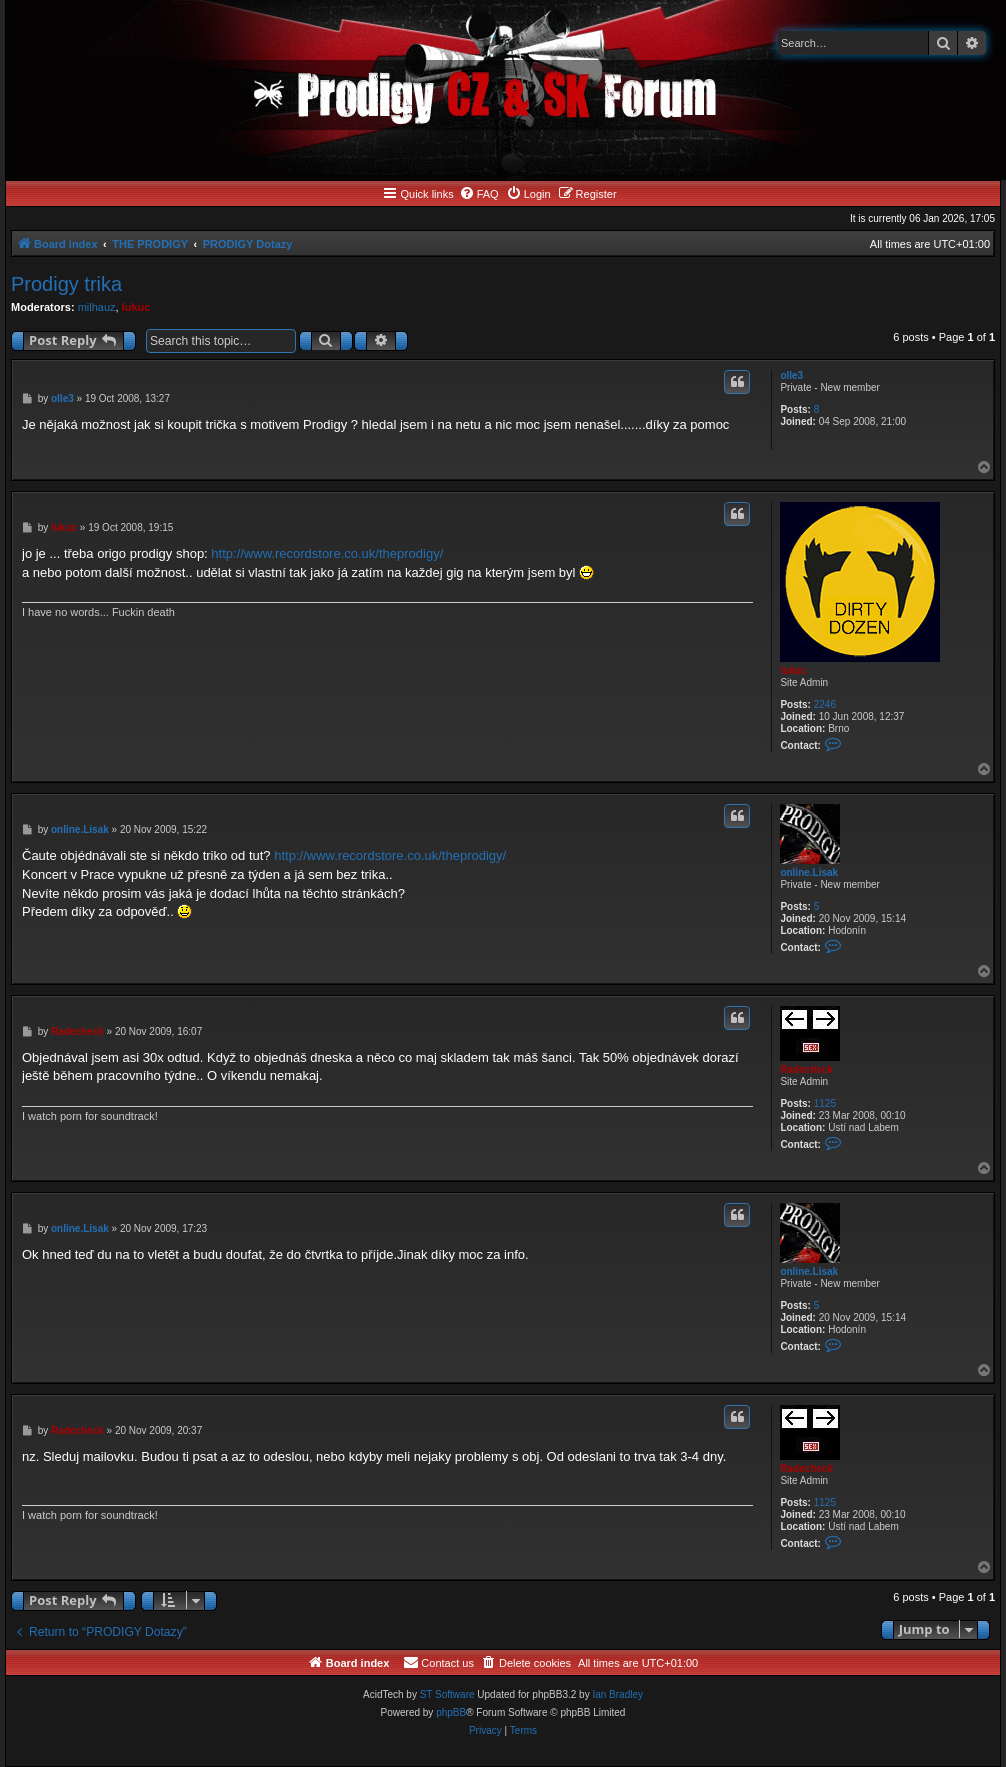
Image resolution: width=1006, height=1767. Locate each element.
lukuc (136, 307)
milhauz (97, 307)
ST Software (447, 1694)
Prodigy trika (66, 284)
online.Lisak (809, 872)
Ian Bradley (617, 1694)
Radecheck (806, 1069)
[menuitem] (479, 194)
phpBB (451, 1712)
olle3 (791, 375)
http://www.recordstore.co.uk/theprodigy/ (327, 553)
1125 (825, 1103)
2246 (825, 704)
